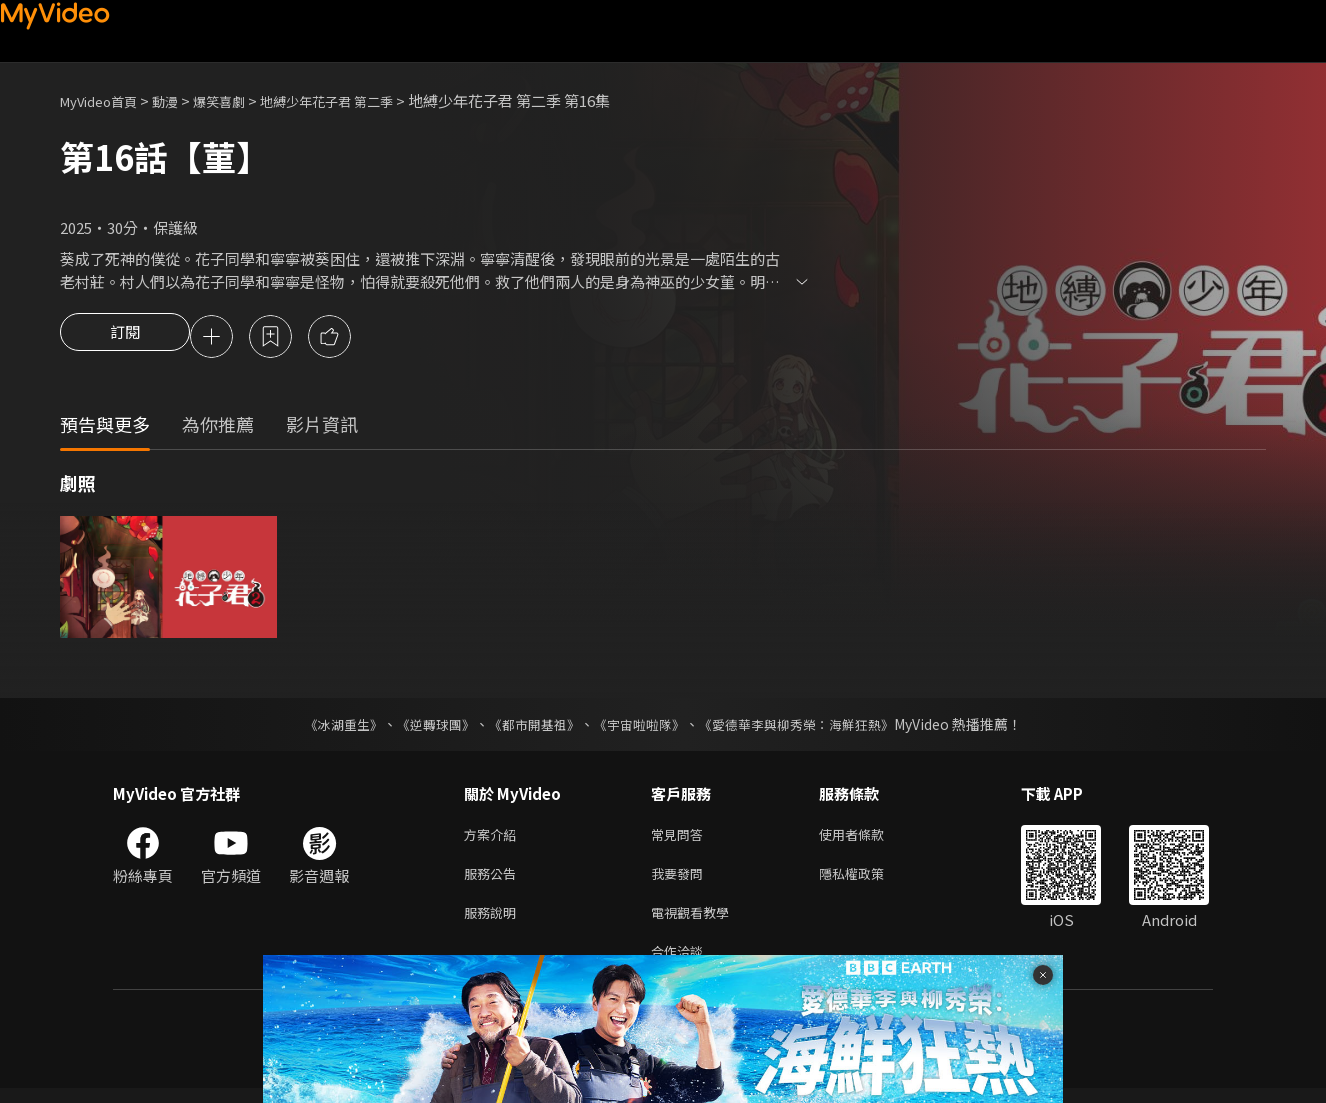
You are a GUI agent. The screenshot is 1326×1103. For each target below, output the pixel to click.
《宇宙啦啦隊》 (641, 727)
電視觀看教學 (696, 922)
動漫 (181, 100)
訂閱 (125, 338)
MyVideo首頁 (105, 100)
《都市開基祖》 (529, 727)
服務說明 (494, 922)
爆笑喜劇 (241, 100)
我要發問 (681, 880)
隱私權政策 (868, 880)
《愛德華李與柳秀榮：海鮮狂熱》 (809, 727)
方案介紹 (494, 838)
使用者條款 (868, 838)
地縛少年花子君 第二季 (362, 100)
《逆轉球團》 (424, 727)
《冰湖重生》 (326, 727)
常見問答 (681, 838)
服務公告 (494, 880)
